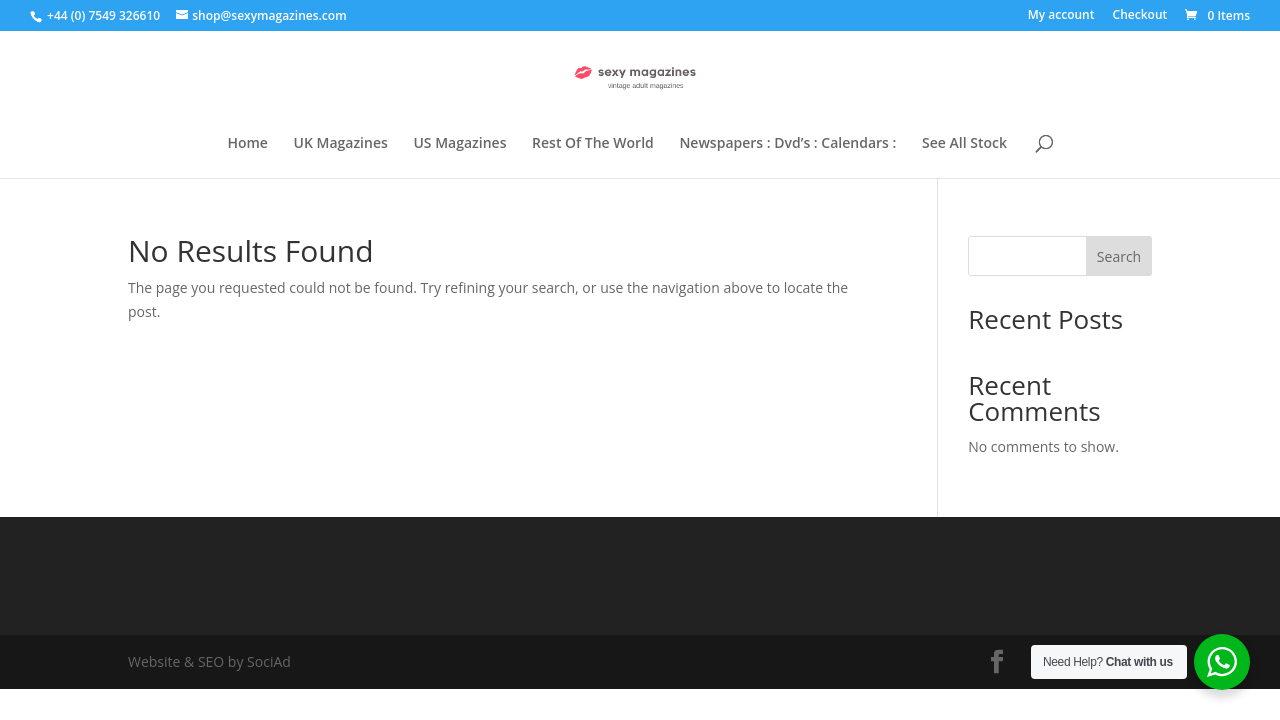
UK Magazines (341, 144)
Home (247, 144)
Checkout (1140, 16)
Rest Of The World (593, 144)
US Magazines (459, 144)
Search (1119, 256)
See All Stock (964, 144)
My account (1061, 16)
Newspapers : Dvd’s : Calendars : (787, 144)
